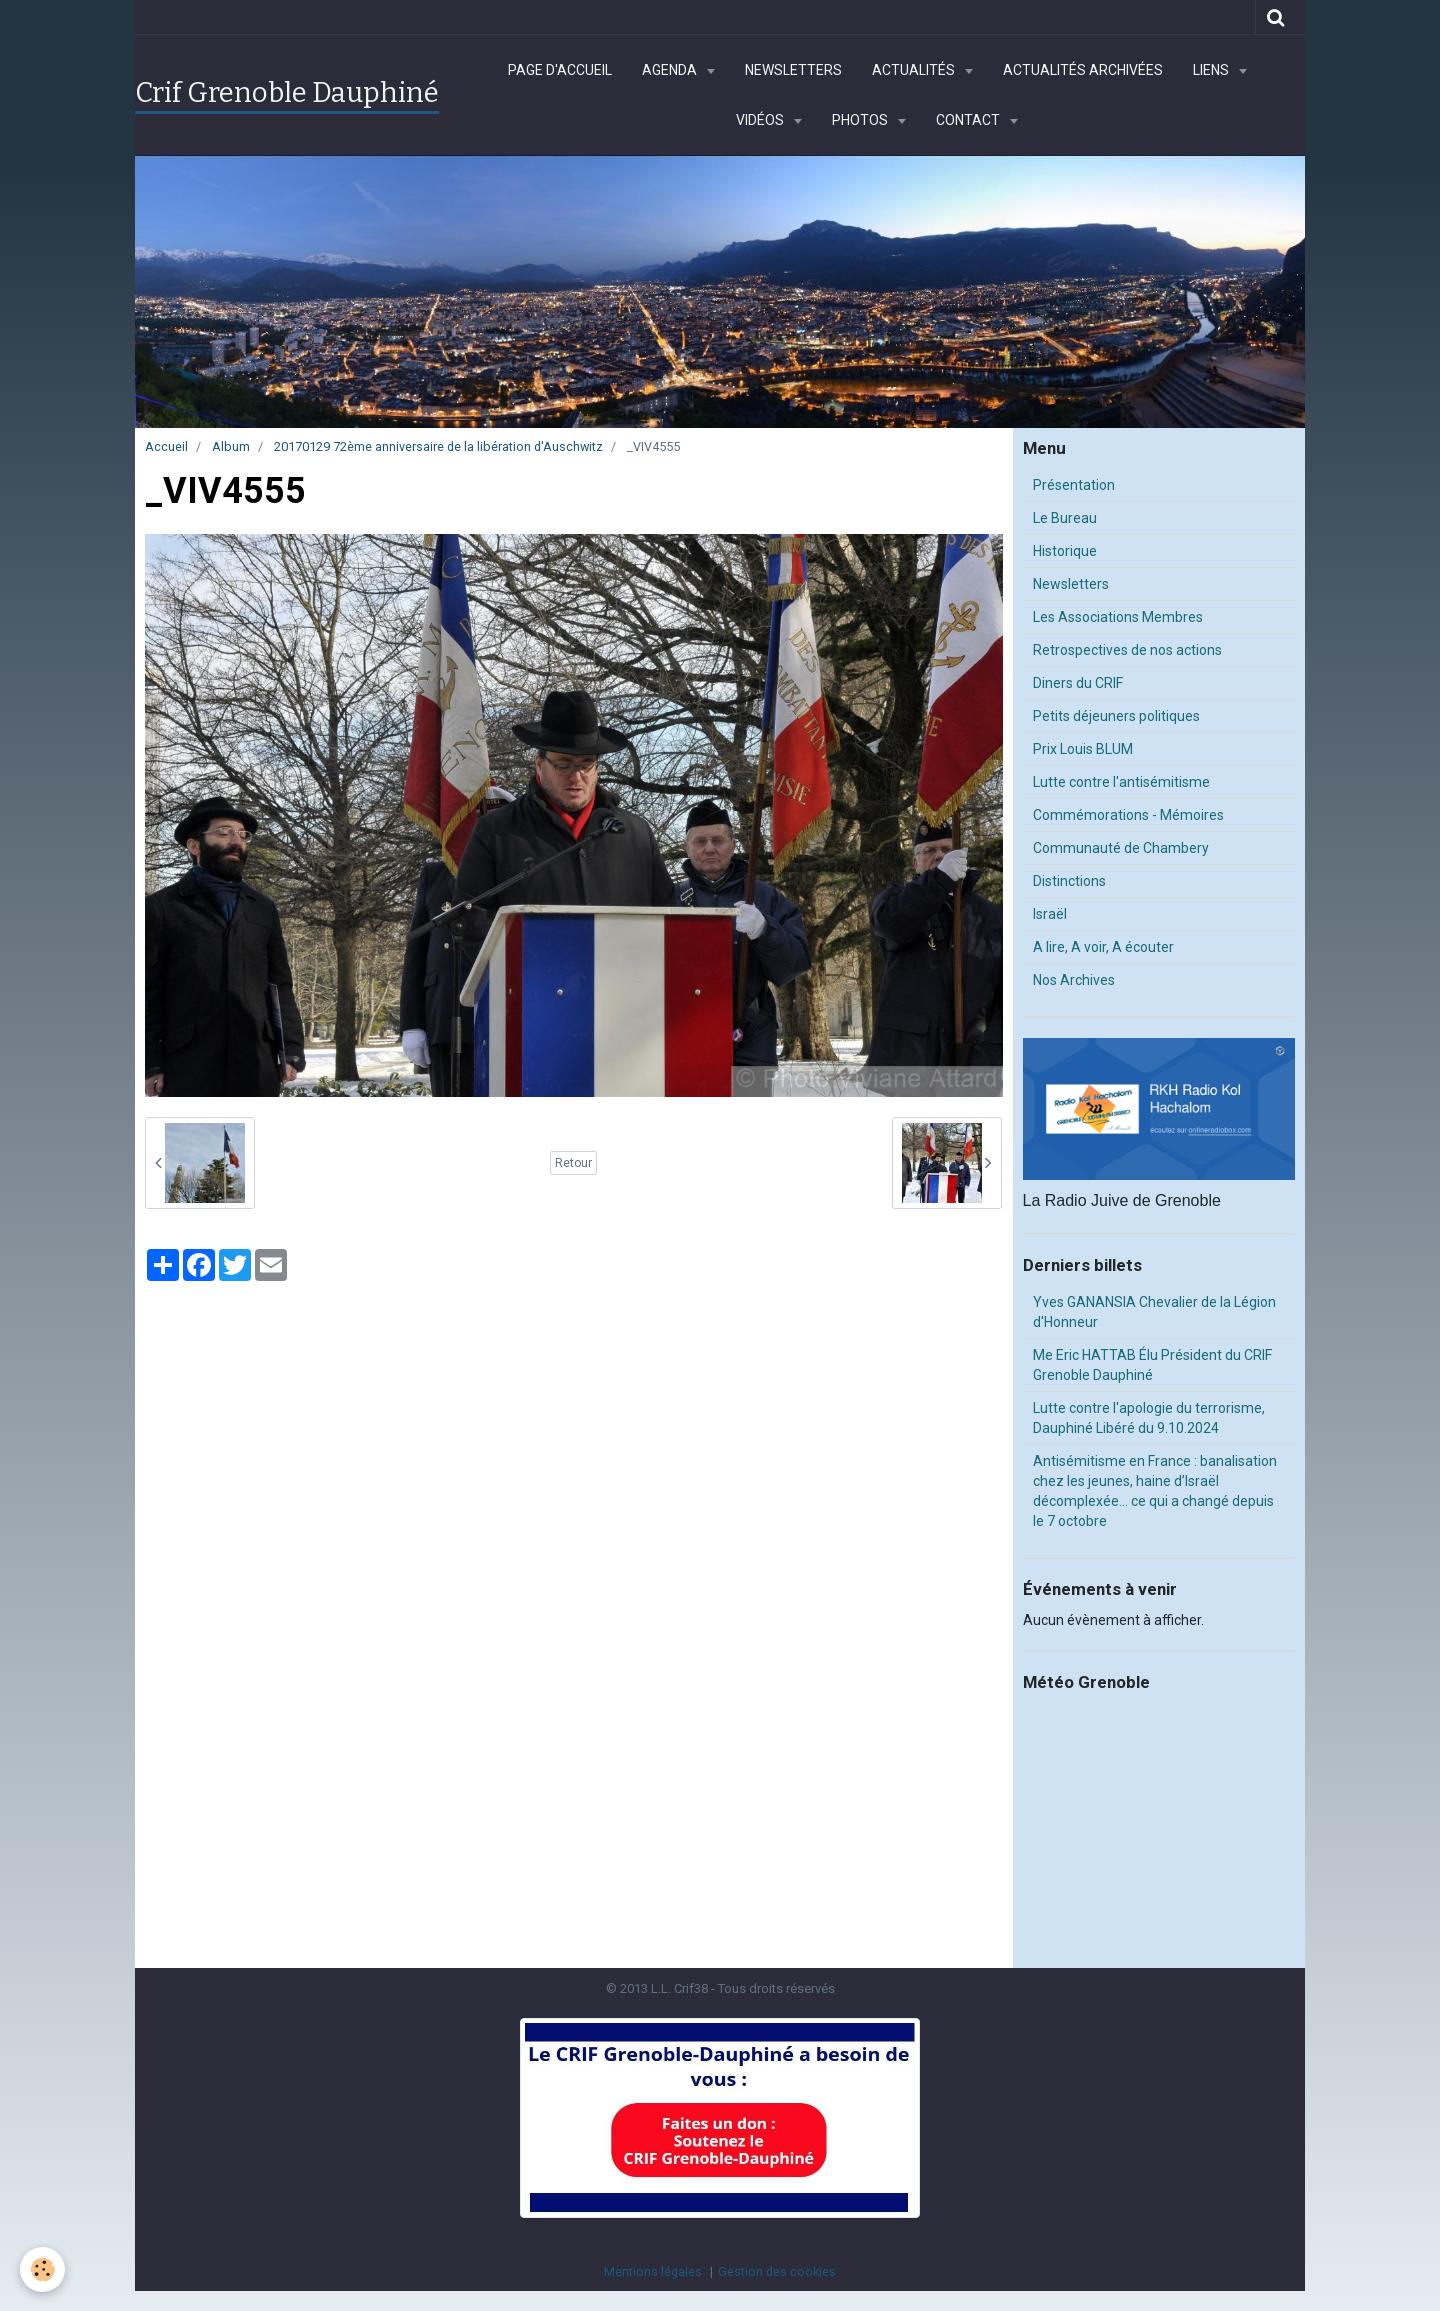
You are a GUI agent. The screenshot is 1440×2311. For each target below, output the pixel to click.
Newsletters (793, 70)
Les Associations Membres (1118, 617)
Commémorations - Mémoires (1128, 815)
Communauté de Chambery (1121, 848)
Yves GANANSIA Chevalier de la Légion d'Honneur (1154, 1312)
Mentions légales (653, 2271)
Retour (573, 1163)
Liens (1212, 70)
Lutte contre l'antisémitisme (1121, 782)
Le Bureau (1065, 518)
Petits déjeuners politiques (1116, 716)
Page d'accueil (560, 70)
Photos (861, 120)
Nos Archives (1074, 980)
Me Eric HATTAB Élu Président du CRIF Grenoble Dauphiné (1152, 1365)
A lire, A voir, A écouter (1103, 947)
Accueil (166, 446)
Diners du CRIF (1078, 683)
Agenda (671, 70)
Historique (1065, 551)
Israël (1050, 914)
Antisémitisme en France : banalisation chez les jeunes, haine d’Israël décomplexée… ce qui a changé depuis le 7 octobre (1155, 1491)
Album (231, 446)
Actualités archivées (1083, 70)
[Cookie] (42, 2269)
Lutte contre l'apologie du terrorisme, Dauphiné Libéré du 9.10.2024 (1149, 1418)
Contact (969, 120)
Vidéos (761, 120)
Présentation (1074, 485)
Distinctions (1069, 881)
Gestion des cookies (777, 2271)
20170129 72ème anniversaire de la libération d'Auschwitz (438, 446)
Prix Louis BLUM (1083, 749)
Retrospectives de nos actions (1127, 650)
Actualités (915, 70)
